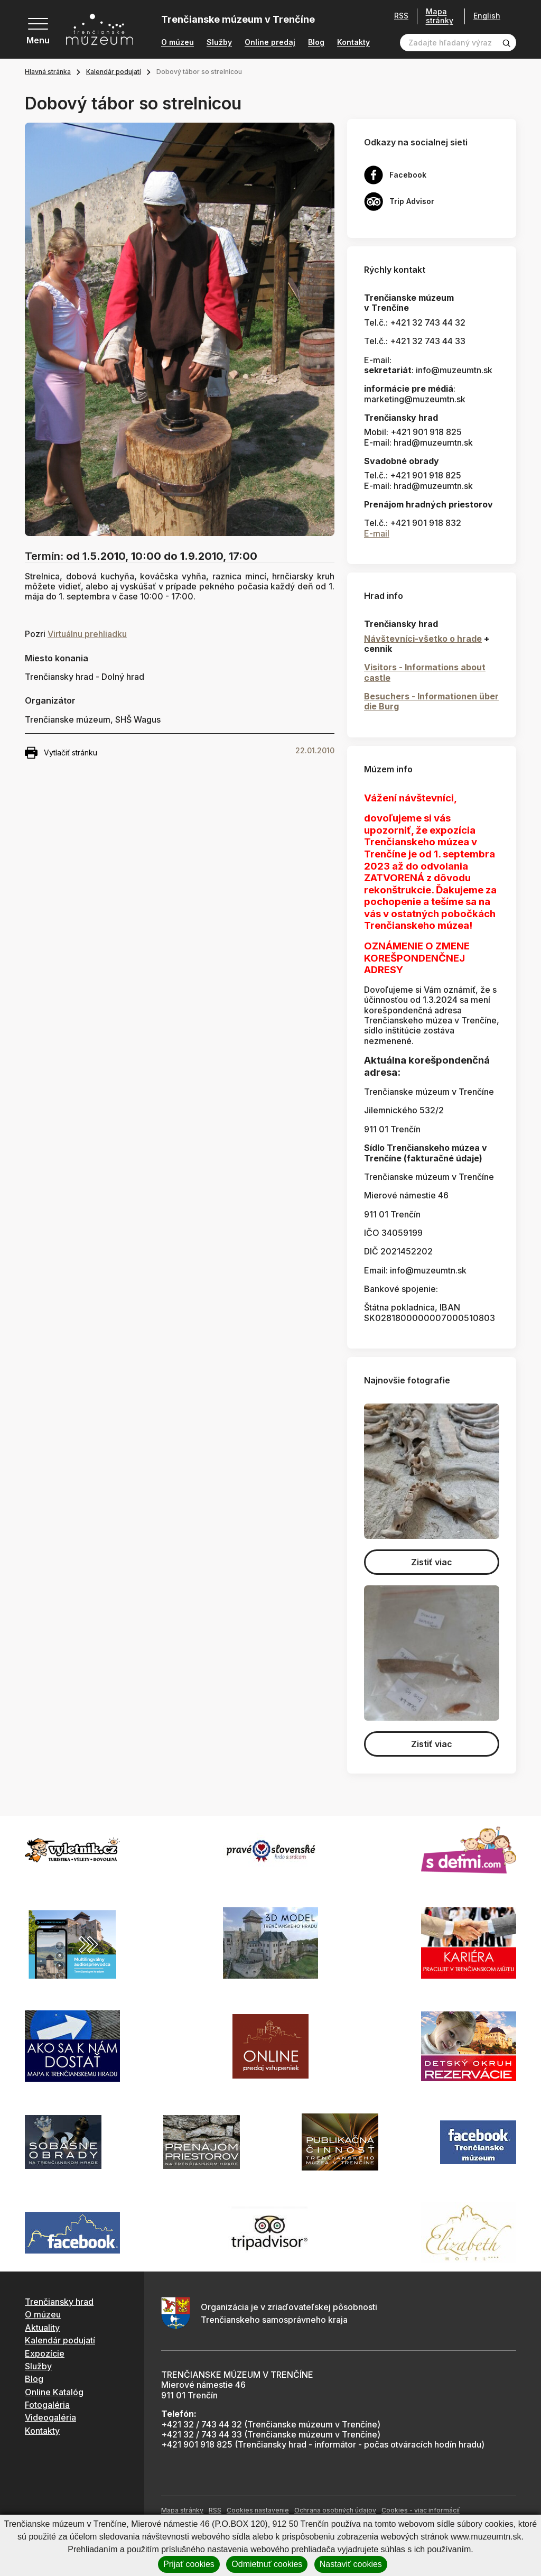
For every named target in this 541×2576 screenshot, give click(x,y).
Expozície (44, 2353)
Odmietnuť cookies (266, 2564)
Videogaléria (50, 2417)
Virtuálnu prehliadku (87, 634)
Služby (219, 42)
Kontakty (353, 42)
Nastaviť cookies (351, 2564)
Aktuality (42, 2327)
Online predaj (270, 42)
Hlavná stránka (48, 72)
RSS (401, 16)
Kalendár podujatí (113, 72)
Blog (316, 42)
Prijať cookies (188, 2564)
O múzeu (177, 42)
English (486, 16)
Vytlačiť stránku (61, 752)
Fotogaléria (47, 2404)
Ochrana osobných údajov (335, 2510)
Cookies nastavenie (258, 2510)
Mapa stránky (439, 16)
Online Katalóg (54, 2392)
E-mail (376, 533)
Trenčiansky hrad (59, 2301)
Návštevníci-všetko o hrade (423, 638)
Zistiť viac (431, 1562)
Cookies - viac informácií (420, 2510)
